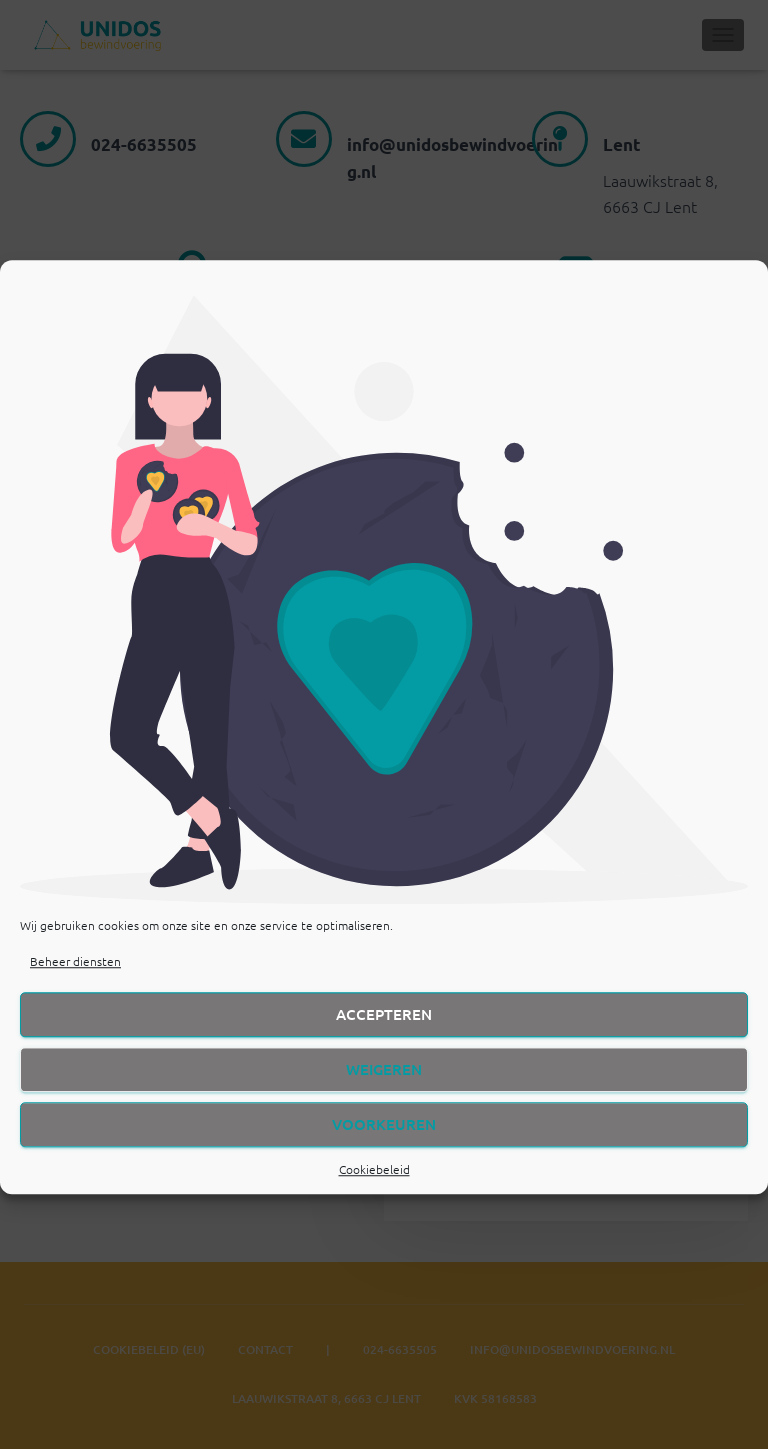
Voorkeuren (384, 1150)
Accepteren (384, 1040)
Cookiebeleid (374, 1195)
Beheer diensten (75, 987)
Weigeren (384, 1095)
